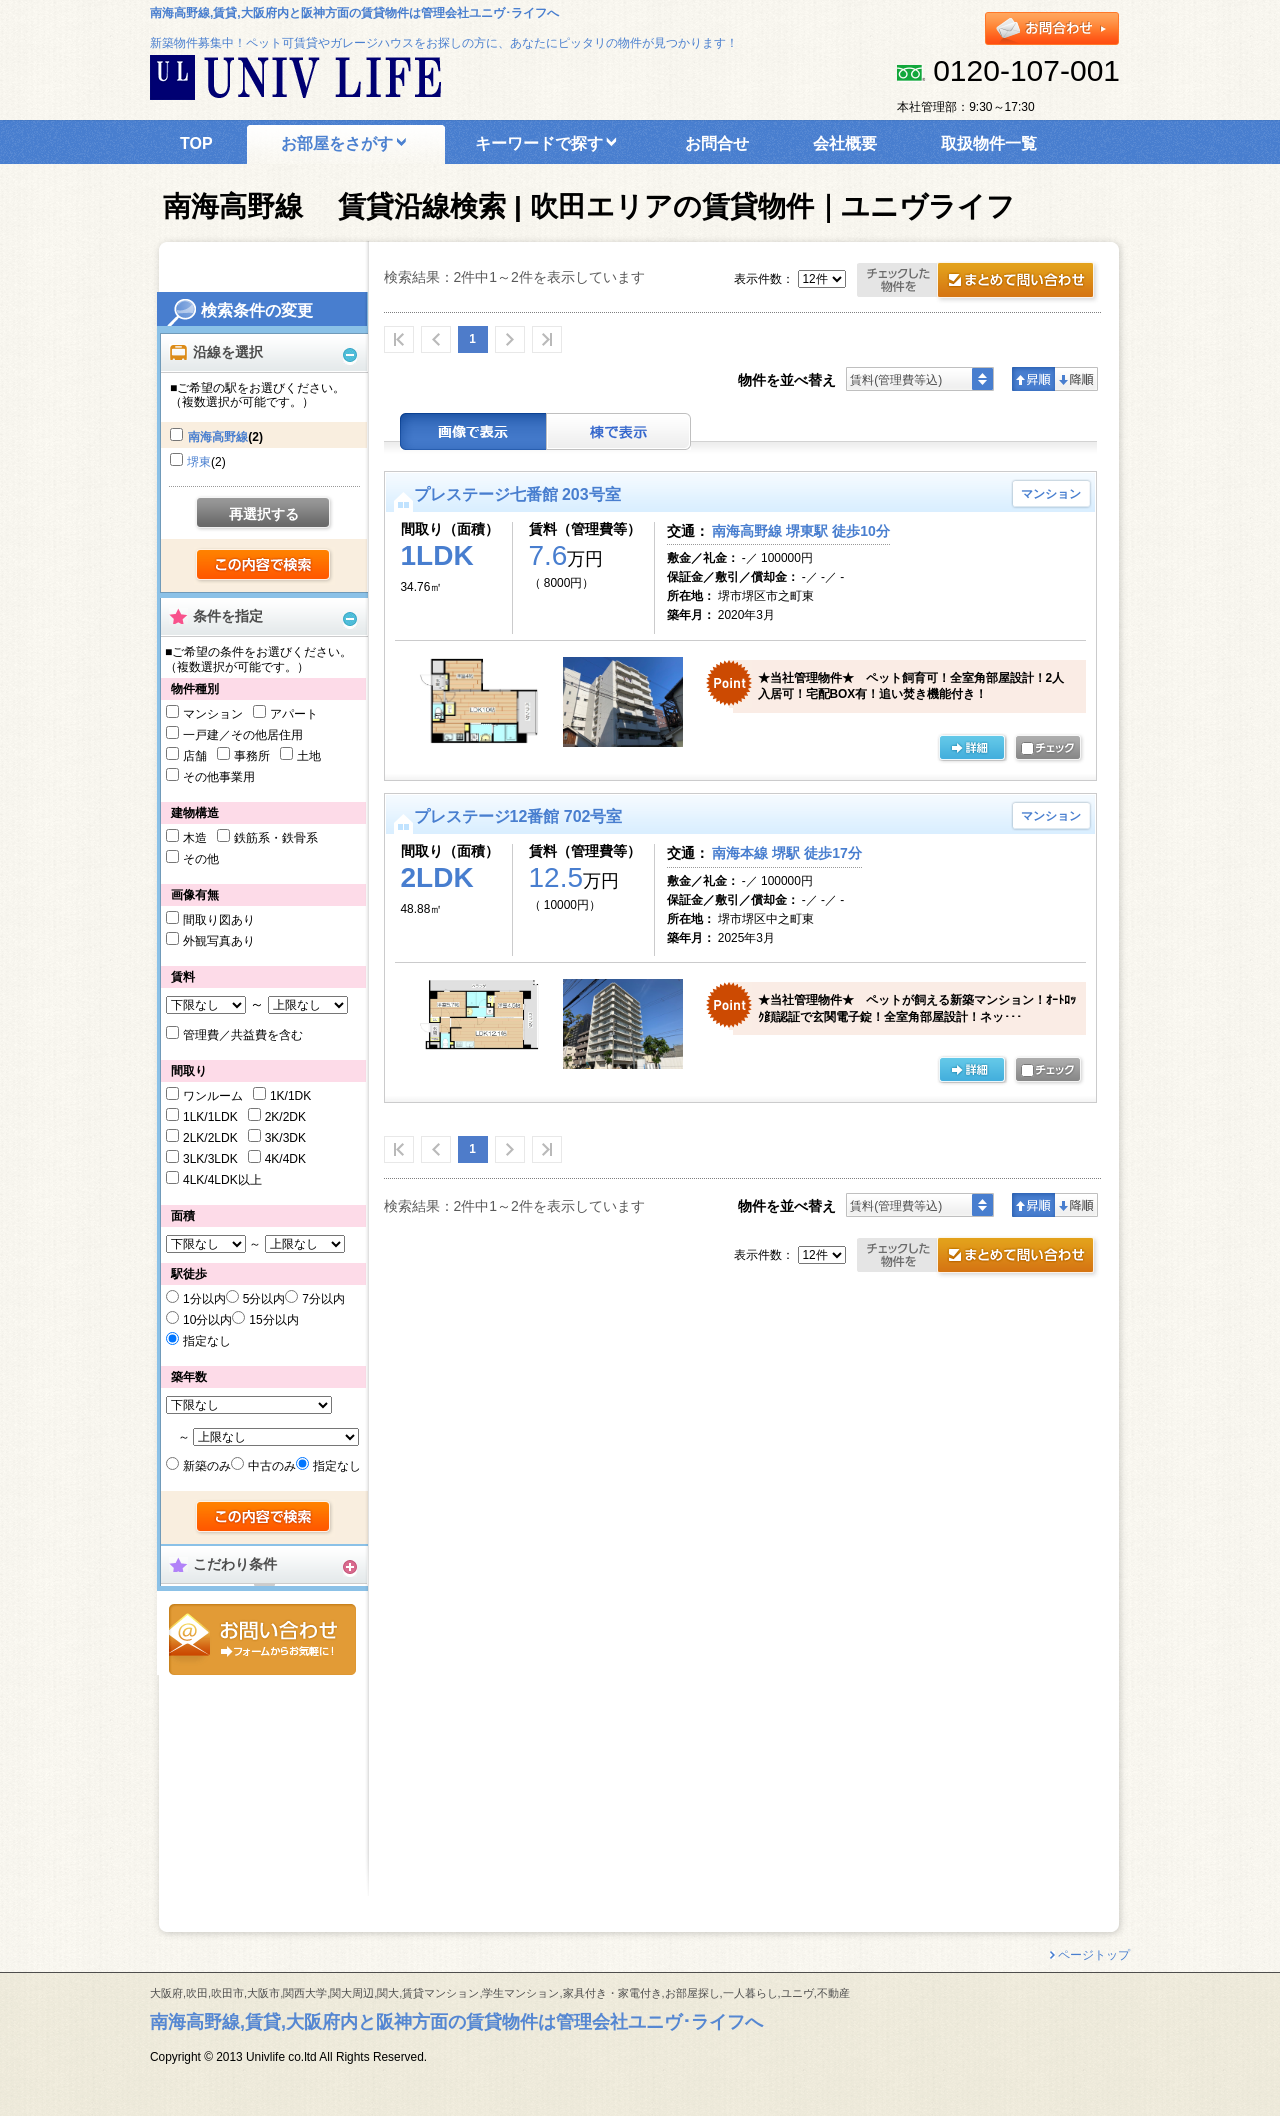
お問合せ (262, 1639)
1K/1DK (290, 1096)
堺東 (199, 462)
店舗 (195, 756)
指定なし (207, 1341)
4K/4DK (285, 1159)
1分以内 (204, 1299)
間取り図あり (219, 920)
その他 (201, 859)
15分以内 (273, 1320)
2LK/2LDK (210, 1138)
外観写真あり (219, 941)
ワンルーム (213, 1096)
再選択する (264, 514)
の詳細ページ (972, 749)
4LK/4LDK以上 (222, 1180)
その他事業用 (219, 777)
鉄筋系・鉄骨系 (276, 838)
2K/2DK (285, 1117)
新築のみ (207, 1466)
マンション (213, 714)
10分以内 (207, 1320)
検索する (264, 566)
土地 (309, 756)
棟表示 (619, 431)
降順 (1076, 379)
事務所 (252, 756)
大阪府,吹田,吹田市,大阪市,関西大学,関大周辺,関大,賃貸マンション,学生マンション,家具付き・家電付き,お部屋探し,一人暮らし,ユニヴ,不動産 (500, 1993)
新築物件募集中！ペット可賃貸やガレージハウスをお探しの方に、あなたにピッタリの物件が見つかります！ (444, 43)
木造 (195, 838)
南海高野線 (218, 437)
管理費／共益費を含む (243, 1035)
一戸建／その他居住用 (243, 735)
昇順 (1033, 379)
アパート (294, 714)
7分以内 (323, 1299)
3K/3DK (285, 1138)
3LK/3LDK (210, 1159)
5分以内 (264, 1299)
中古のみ (272, 1466)
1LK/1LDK (210, 1117)
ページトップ (1094, 1955)
